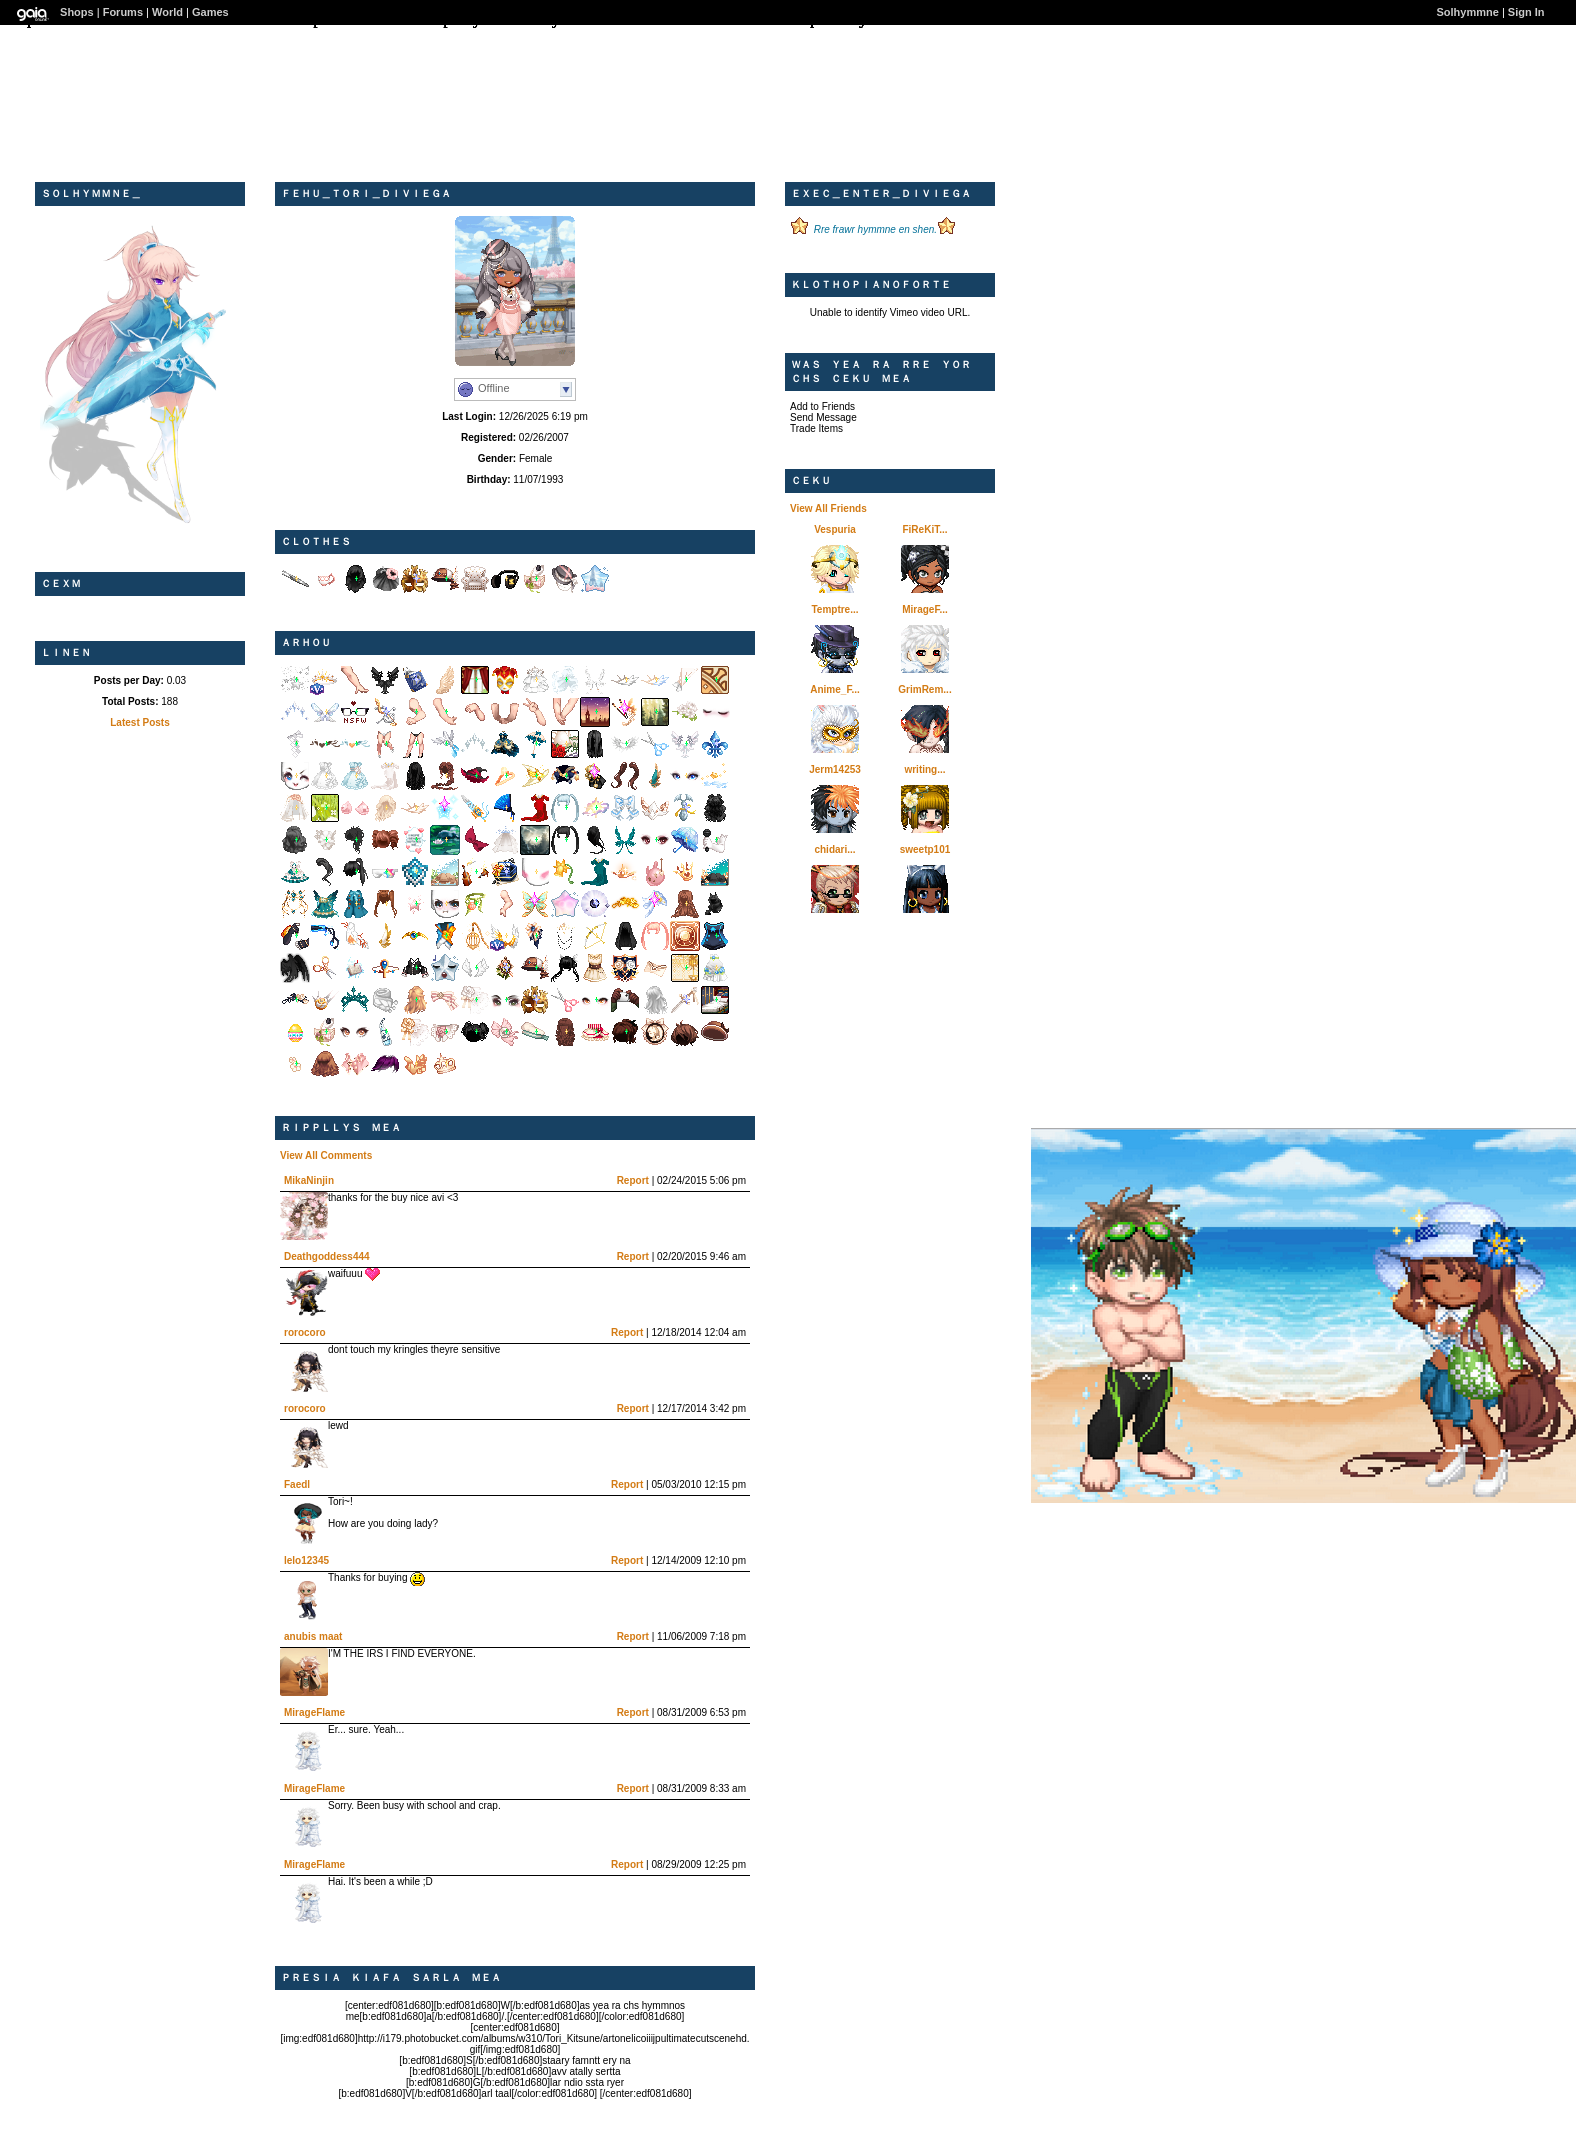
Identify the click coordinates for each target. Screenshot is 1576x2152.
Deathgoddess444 (327, 1256)
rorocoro (305, 1332)
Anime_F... (834, 689)
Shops (77, 12)
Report (633, 1180)
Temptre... (834, 609)
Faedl (297, 1484)
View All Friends (828, 508)
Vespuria (835, 529)
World (167, 12)
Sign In (1526, 12)
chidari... (834, 849)
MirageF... (925, 609)
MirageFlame (314, 1712)
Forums (123, 12)
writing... (924, 769)
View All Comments (326, 1155)
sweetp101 (925, 849)
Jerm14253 (835, 769)
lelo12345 (306, 1560)
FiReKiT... (924, 529)
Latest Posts (139, 722)
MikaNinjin (309, 1180)
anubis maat (313, 1636)
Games (210, 12)
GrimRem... (924, 689)
